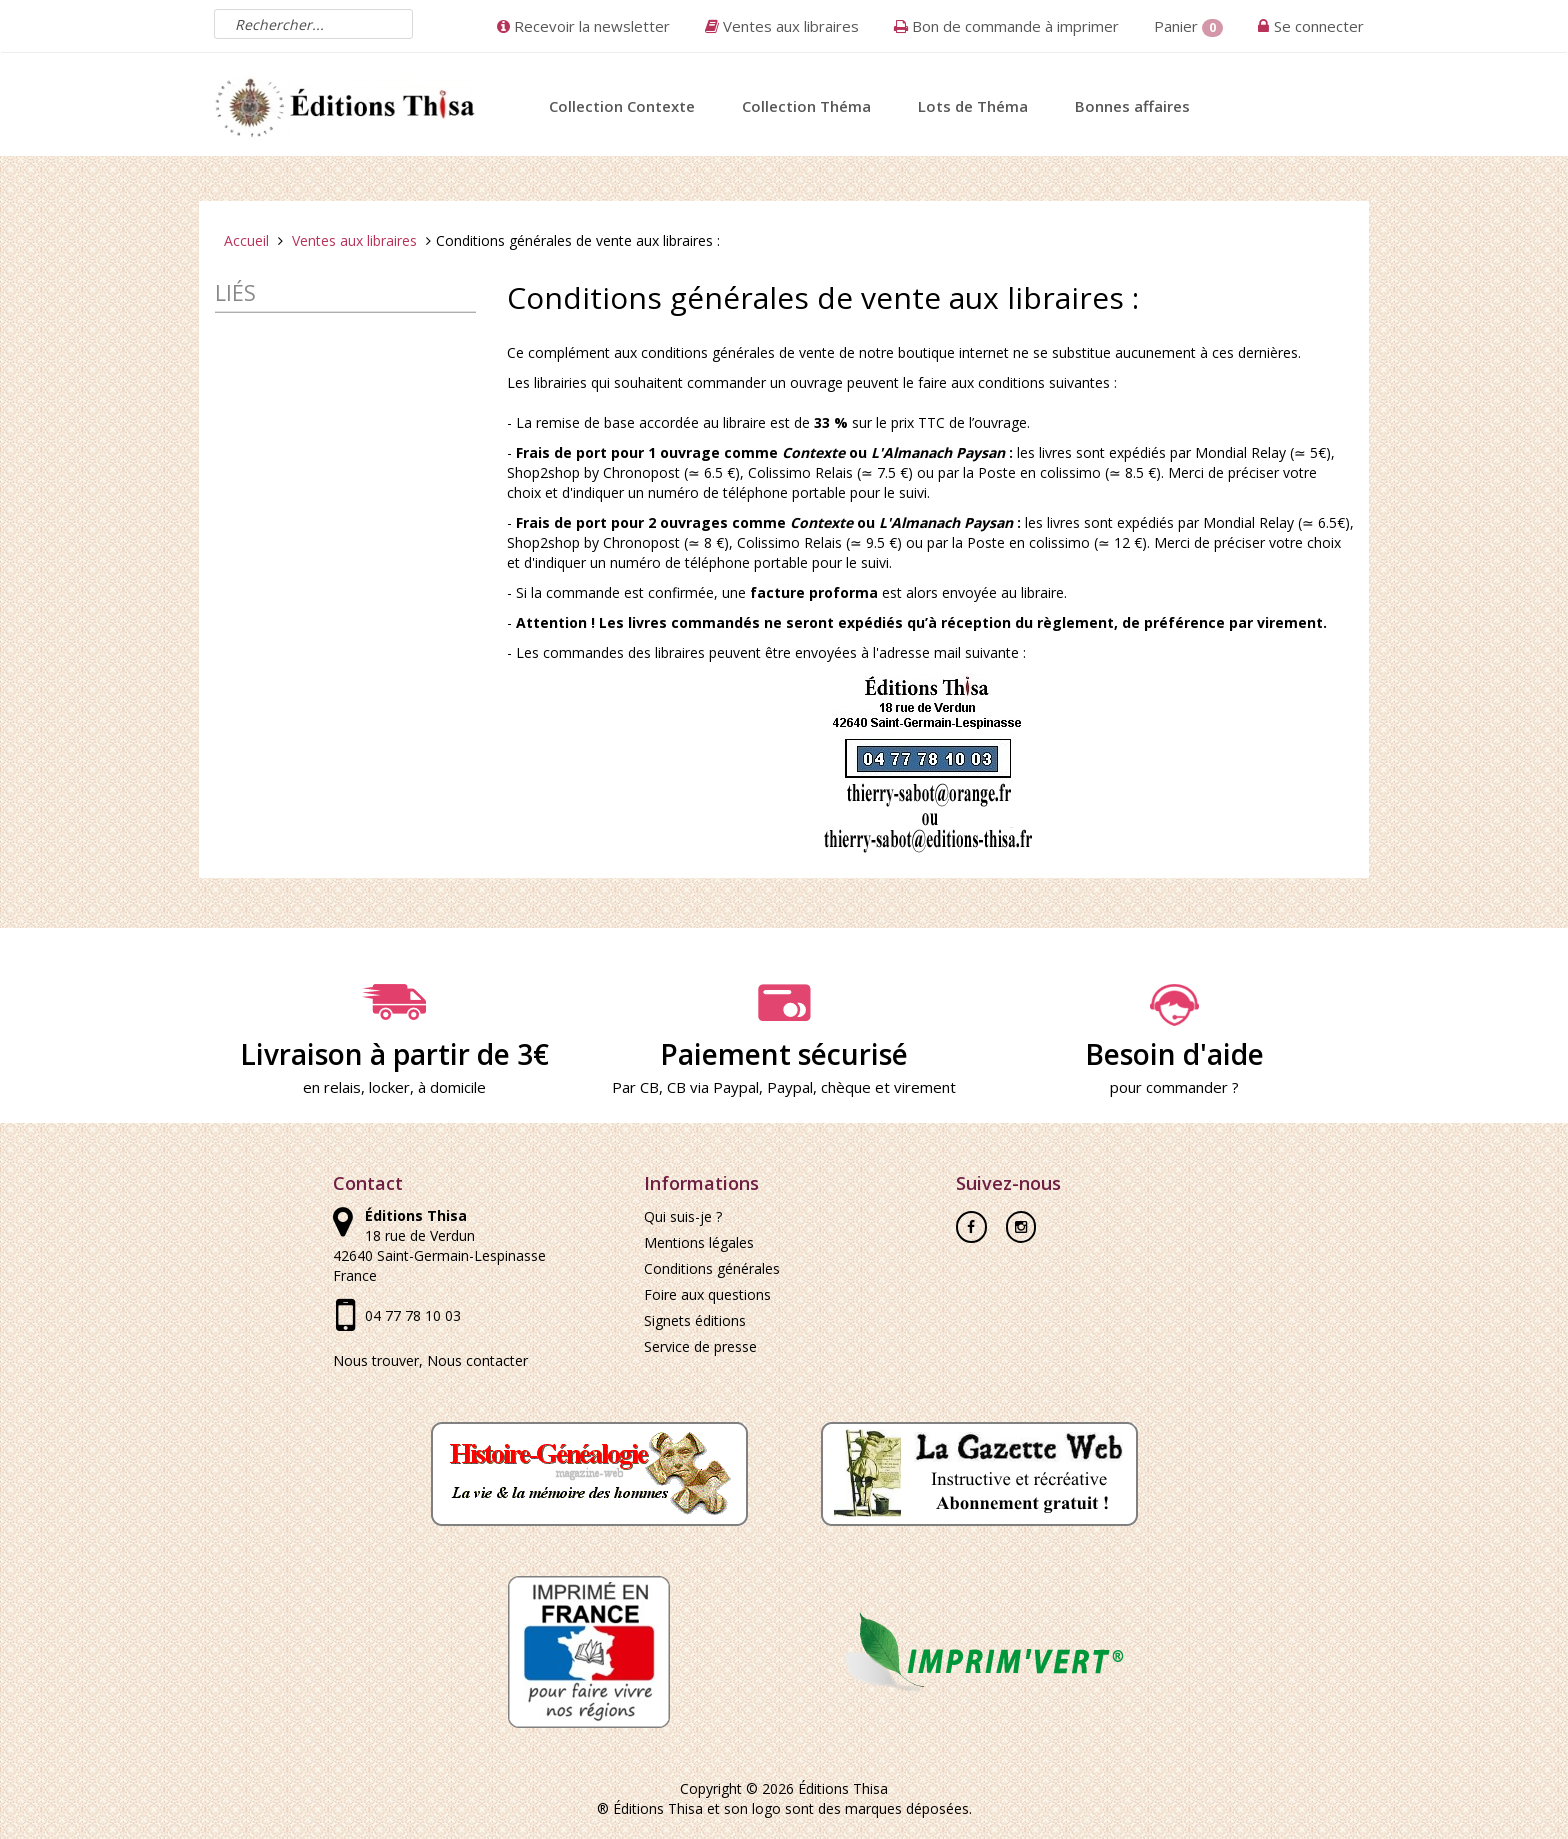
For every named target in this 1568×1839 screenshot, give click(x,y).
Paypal (790, 1087)
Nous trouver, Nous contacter (430, 1360)
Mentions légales (699, 1242)
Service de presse (700, 1346)
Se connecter (1319, 26)
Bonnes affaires (1132, 106)
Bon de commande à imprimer (1006, 26)
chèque (846, 1087)
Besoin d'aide (1174, 1028)
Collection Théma (806, 106)
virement (925, 1087)
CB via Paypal (713, 1087)
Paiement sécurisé (784, 1028)
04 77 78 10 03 (413, 1315)
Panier (1188, 26)
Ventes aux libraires (782, 26)
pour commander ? (1174, 1087)
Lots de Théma (973, 106)
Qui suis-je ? (683, 1216)
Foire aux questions (707, 1294)
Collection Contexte (622, 106)
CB (649, 1087)
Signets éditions (695, 1320)
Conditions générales (712, 1268)
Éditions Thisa (843, 1788)
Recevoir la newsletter (583, 26)
